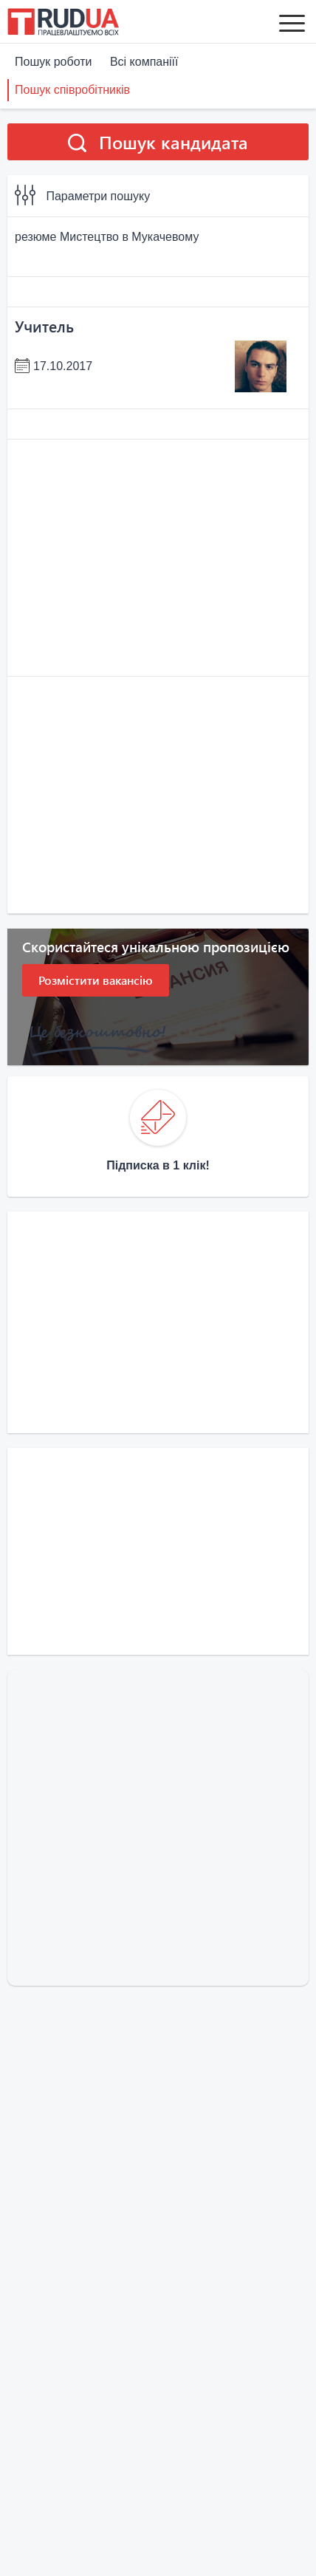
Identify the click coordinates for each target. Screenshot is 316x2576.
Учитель (44, 325)
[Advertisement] (158, 557)
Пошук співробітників (72, 89)
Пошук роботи (53, 61)
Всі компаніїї (144, 61)
